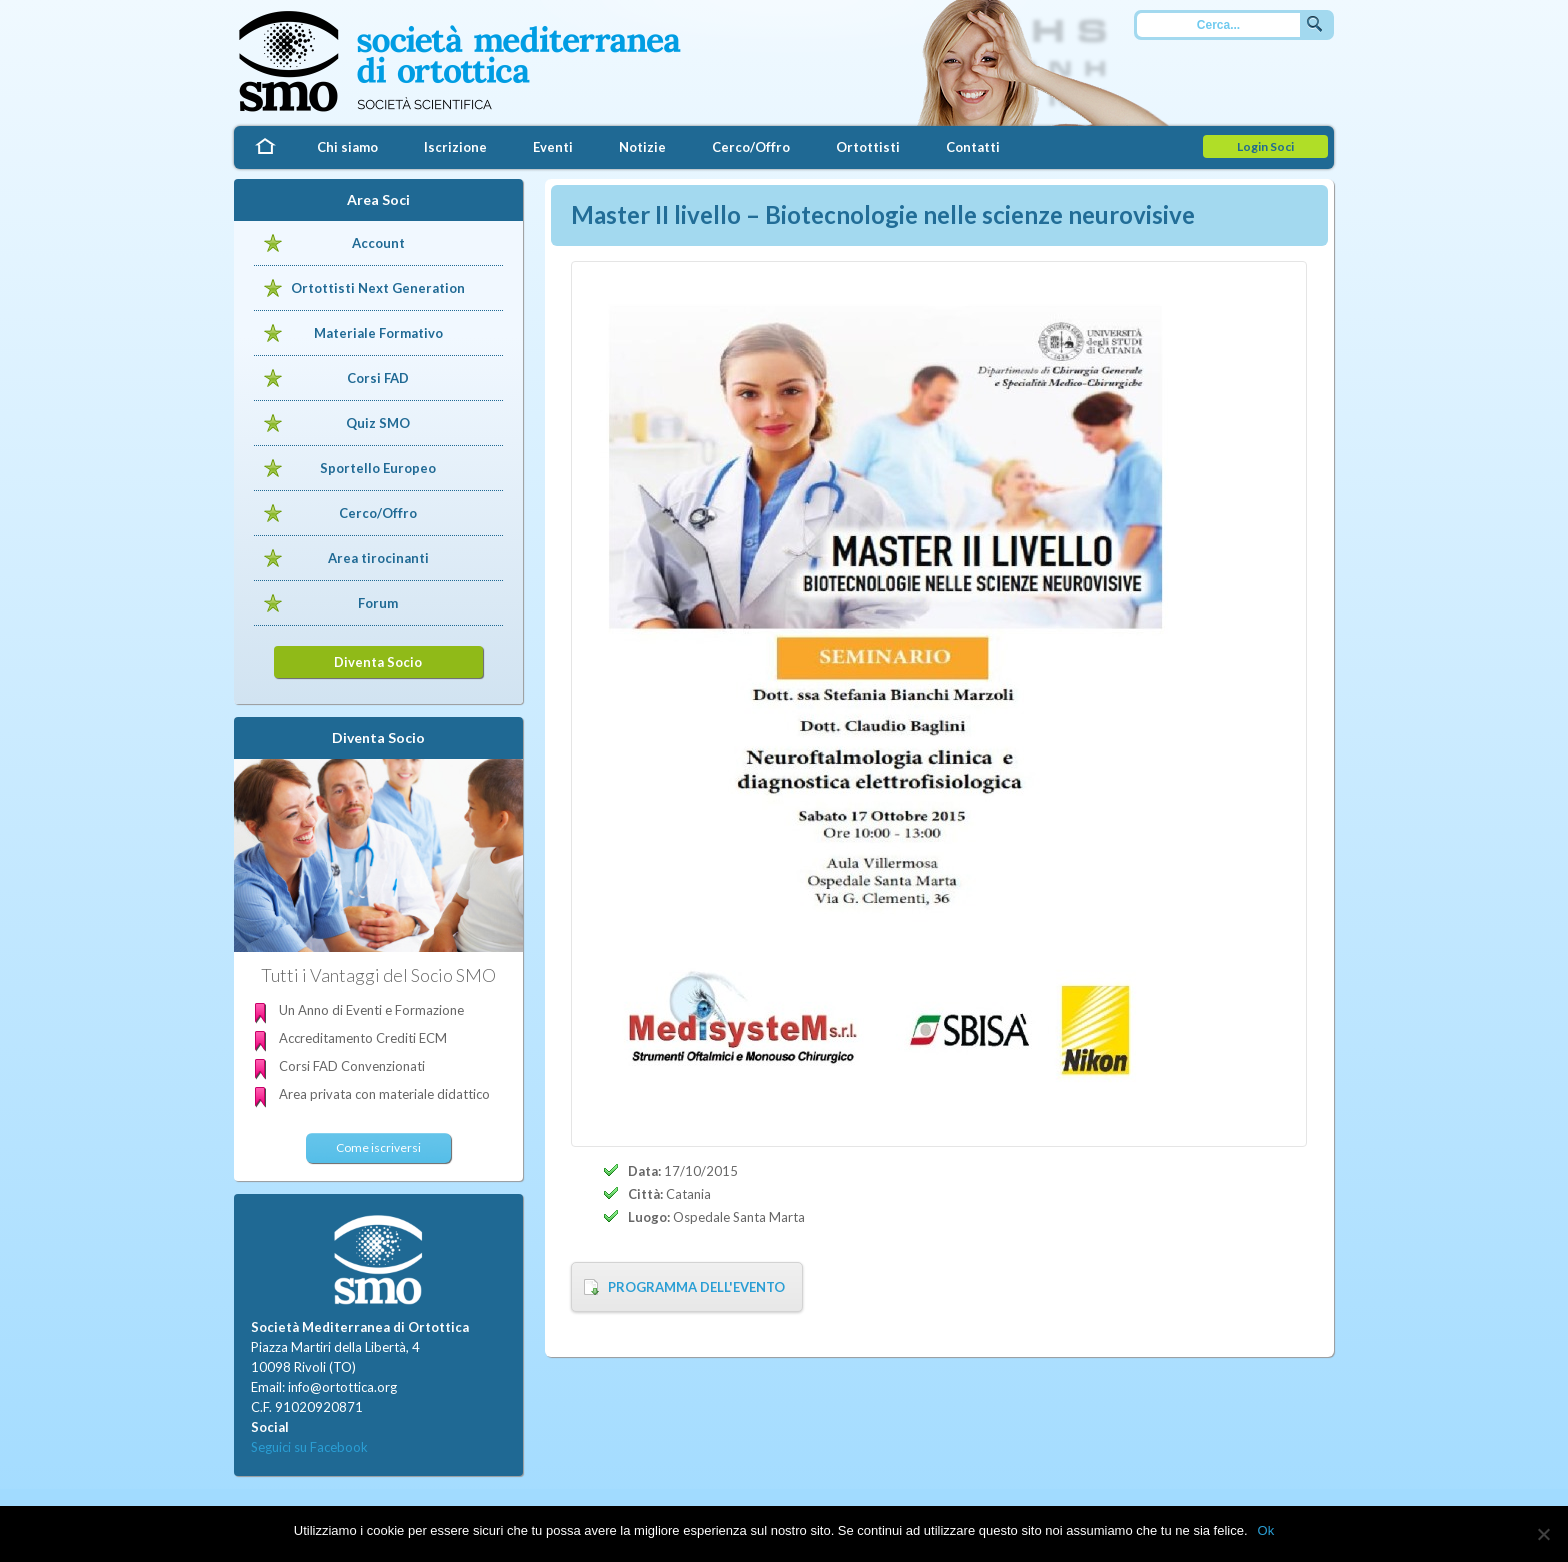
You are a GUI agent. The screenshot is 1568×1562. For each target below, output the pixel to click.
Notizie (642, 147)
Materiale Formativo (378, 333)
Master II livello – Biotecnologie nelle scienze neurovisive (883, 214)
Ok (1266, 1530)
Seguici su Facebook (309, 1447)
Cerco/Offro (751, 147)
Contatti (973, 147)
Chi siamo (347, 147)
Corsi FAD (378, 378)
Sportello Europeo (378, 468)
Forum (378, 603)
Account (378, 243)
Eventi (553, 147)
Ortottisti (868, 147)
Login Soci (1265, 146)
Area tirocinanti (378, 558)
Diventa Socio (378, 662)
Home (264, 147)
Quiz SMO (378, 423)
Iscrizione (455, 147)
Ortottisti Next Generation (378, 288)
